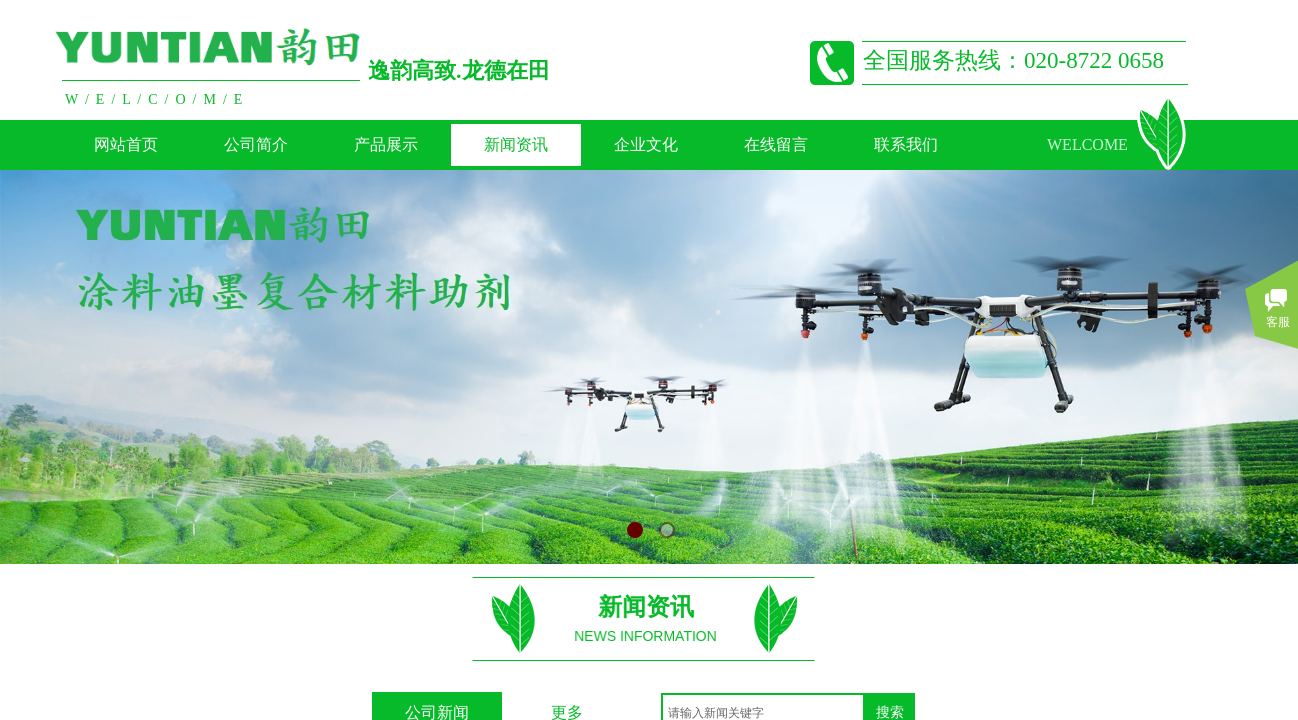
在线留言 (776, 144)
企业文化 (646, 144)
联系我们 (906, 144)
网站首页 (126, 144)
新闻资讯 (516, 144)
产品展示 (386, 144)
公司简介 (256, 144)
